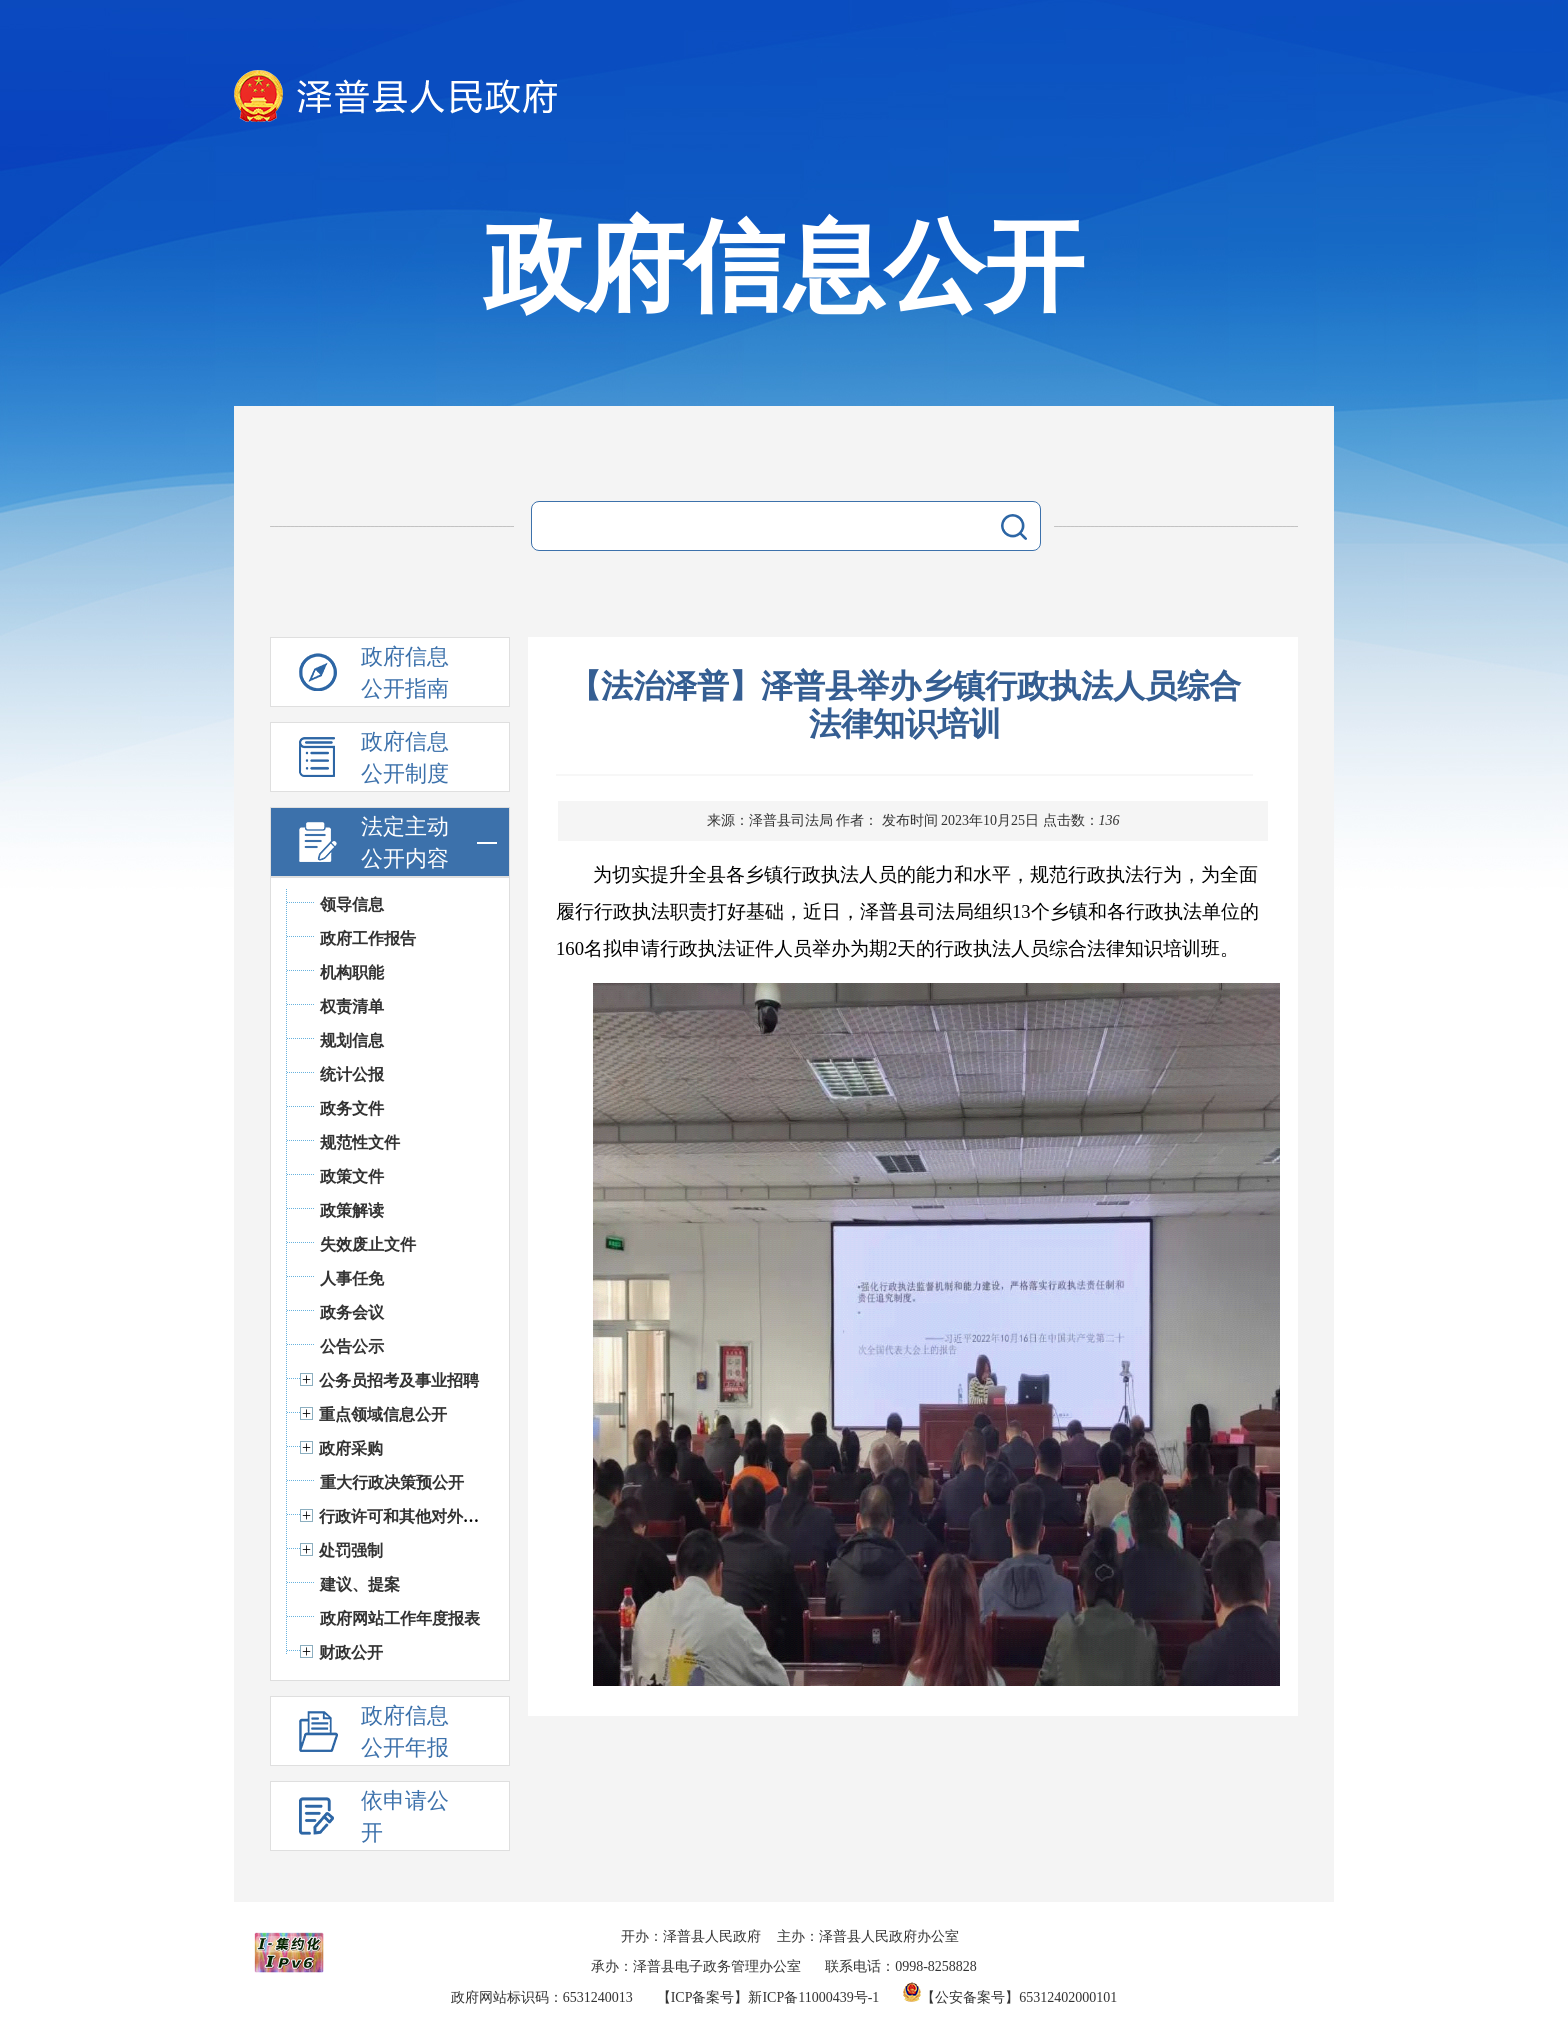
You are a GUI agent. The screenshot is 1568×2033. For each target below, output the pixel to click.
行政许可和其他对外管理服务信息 (439, 1516)
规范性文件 (360, 1142)
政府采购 (351, 1448)
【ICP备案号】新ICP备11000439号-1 (768, 1997)
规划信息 (352, 1040)
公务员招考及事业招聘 (399, 1380)
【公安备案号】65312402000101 (1010, 1997)
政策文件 (352, 1176)
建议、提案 (360, 1584)
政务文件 (352, 1108)
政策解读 (352, 1210)
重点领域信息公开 (383, 1414)
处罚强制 (351, 1550)
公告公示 (352, 1346)
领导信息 (352, 904)
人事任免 (352, 1278)
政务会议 (352, 1312)
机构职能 (352, 972)
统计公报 (352, 1074)
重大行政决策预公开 (392, 1482)
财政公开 (351, 1652)
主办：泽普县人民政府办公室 (868, 1936)
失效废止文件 (368, 1244)
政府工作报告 (368, 938)
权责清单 (352, 1006)
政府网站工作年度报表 (400, 1618)
